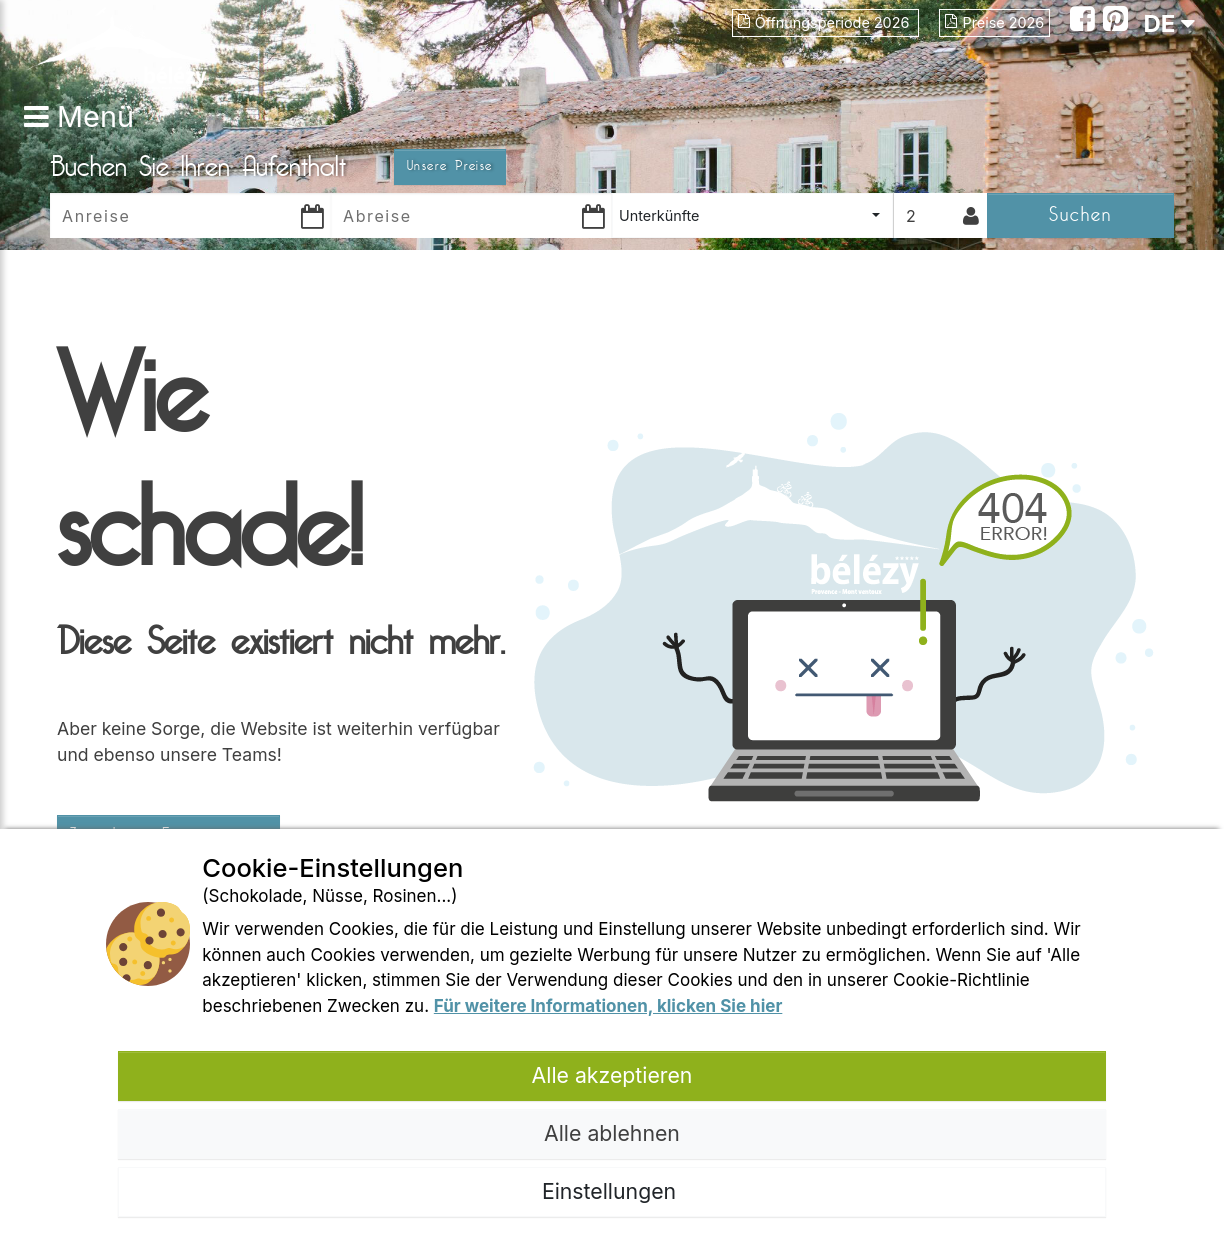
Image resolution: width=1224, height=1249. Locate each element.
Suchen (1080, 214)
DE (1169, 23)
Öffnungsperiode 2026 (826, 22)
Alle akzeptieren (612, 1075)
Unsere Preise (450, 166)
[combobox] (752, 215)
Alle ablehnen (612, 1133)
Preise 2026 (994, 22)
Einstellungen (612, 1191)
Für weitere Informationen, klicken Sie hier (608, 1006)
